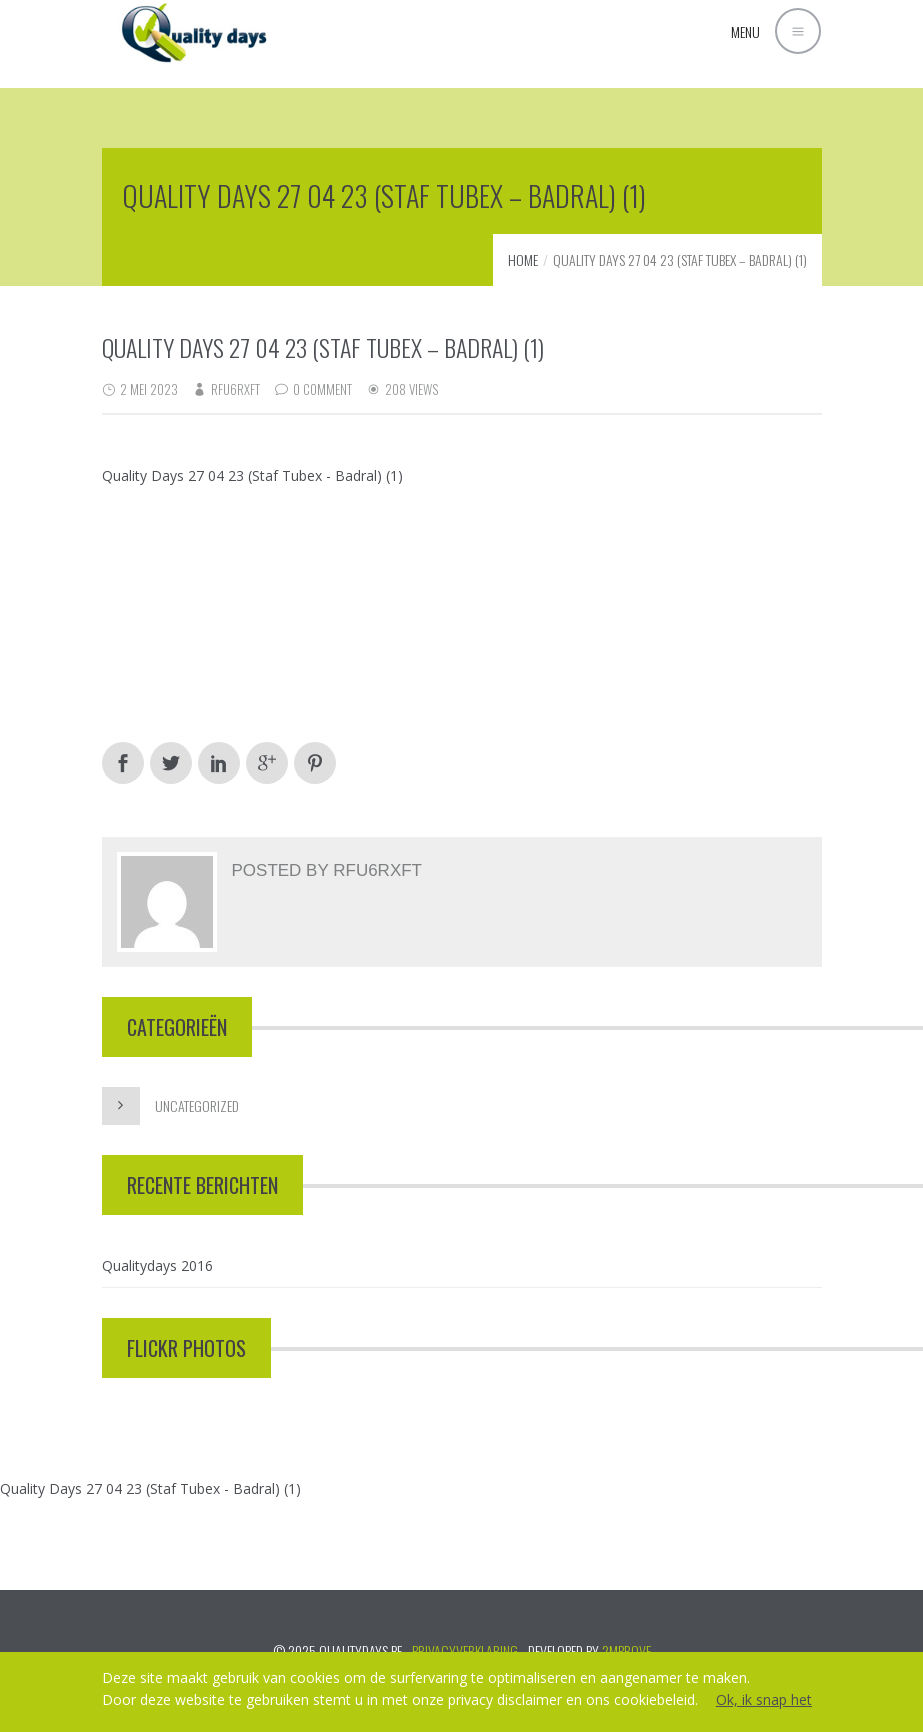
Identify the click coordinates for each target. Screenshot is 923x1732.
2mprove (626, 1650)
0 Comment (322, 389)
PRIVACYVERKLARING (465, 1650)
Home (523, 259)
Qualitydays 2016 (157, 1265)
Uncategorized (197, 1105)
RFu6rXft (235, 389)
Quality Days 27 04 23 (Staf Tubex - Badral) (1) (252, 475)
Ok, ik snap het (764, 1699)
